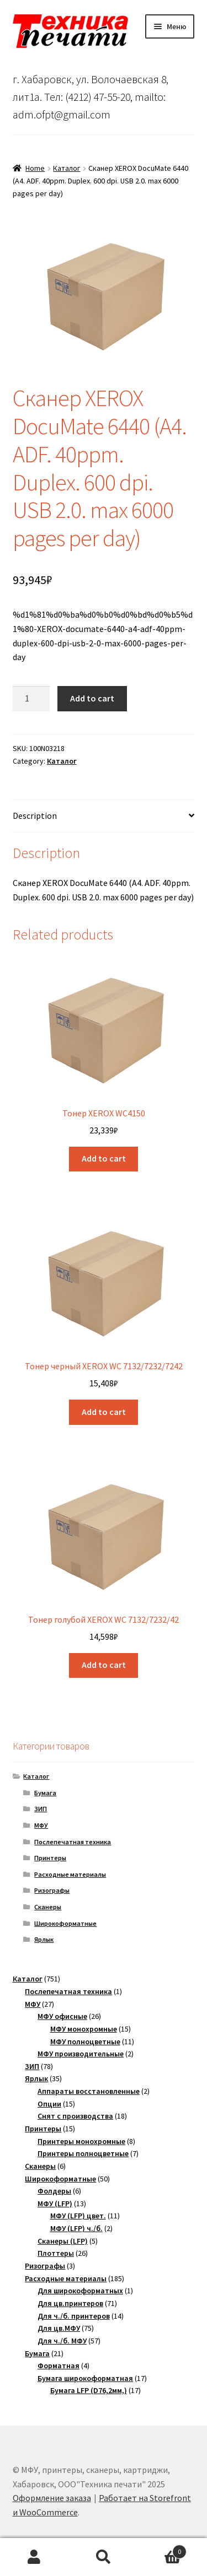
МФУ (41, 1825)
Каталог (66, 168)
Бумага (45, 1793)
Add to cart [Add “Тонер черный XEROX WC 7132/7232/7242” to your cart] (104, 1411)
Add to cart (92, 698)
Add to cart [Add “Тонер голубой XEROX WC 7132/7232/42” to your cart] (104, 1664)
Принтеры (50, 1858)
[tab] (104, 816)
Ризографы (52, 1890)
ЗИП (40, 1809)
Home (35, 168)
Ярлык (44, 1939)
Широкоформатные (65, 1923)
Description (35, 815)
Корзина (162, 2549)
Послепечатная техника (72, 1842)
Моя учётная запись (34, 2557)
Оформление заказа (52, 2497)
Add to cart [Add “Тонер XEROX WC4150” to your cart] (104, 1158)
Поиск (103, 2557)
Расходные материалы (70, 1874)
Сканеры (47, 1907)
